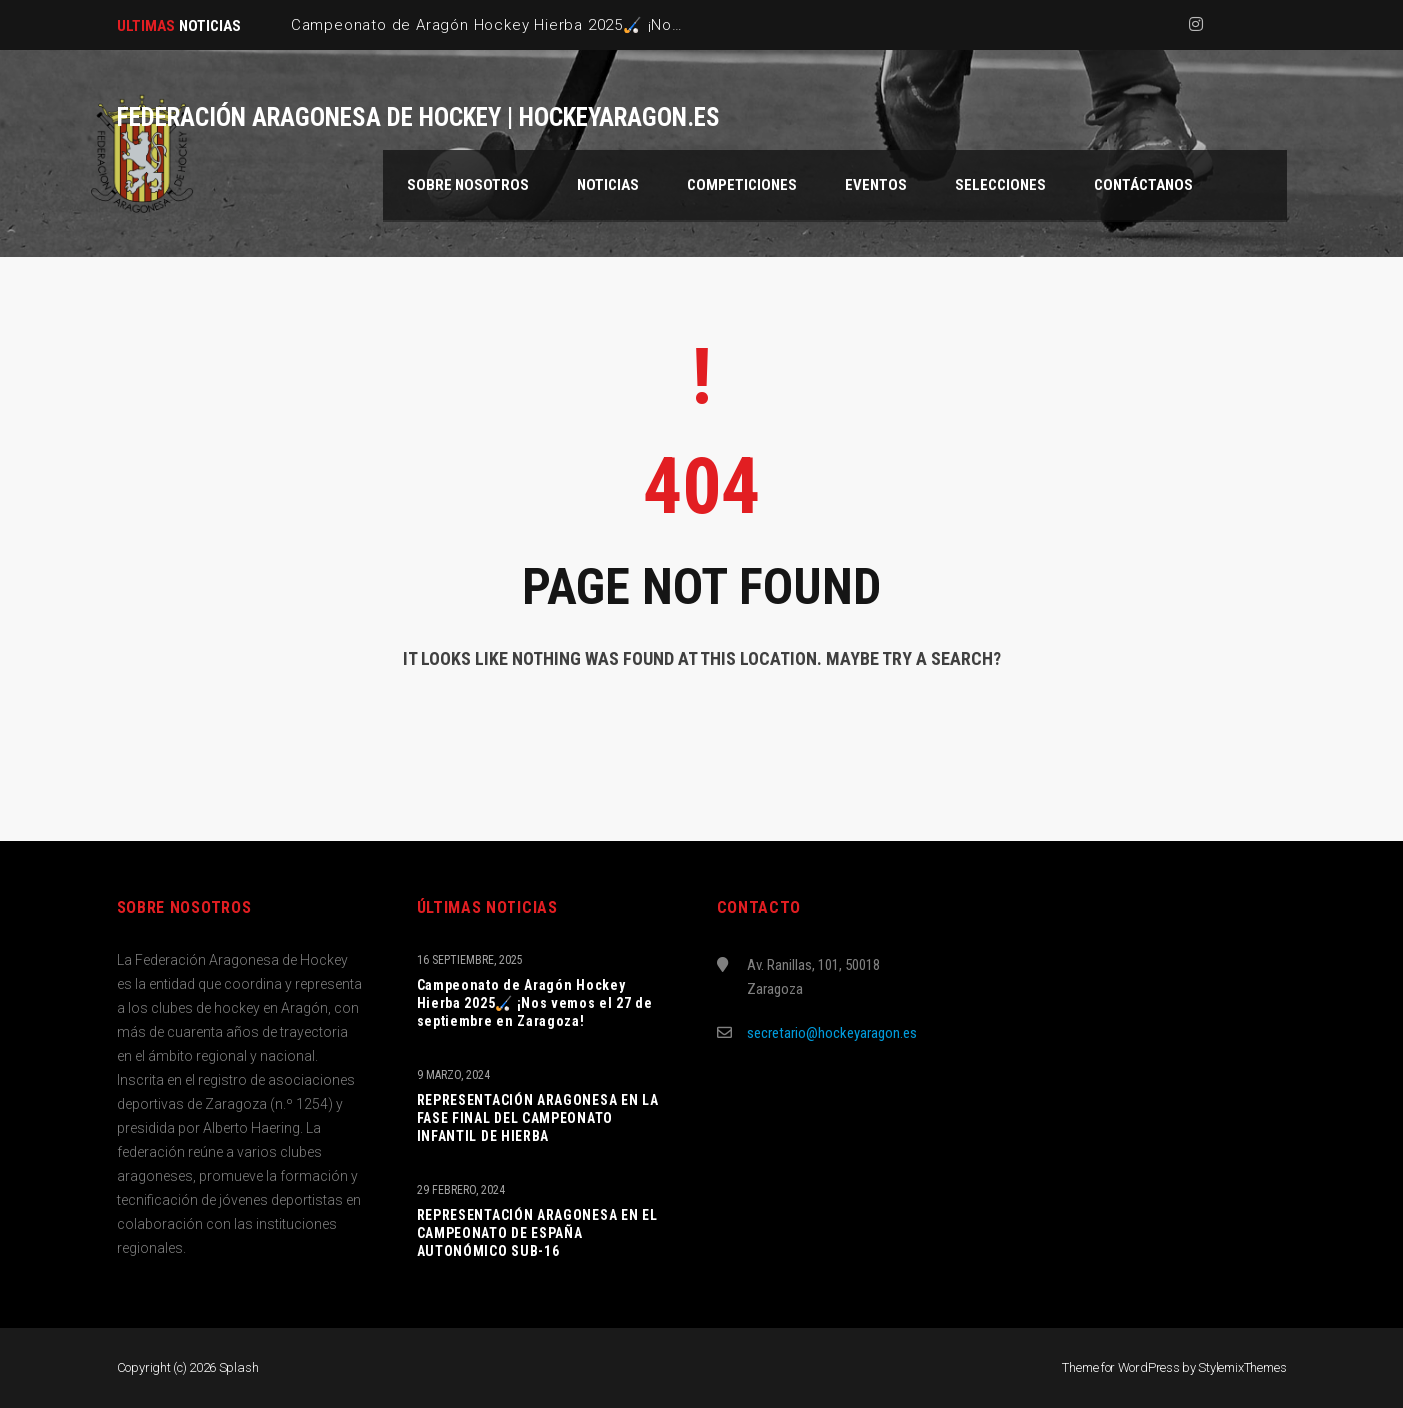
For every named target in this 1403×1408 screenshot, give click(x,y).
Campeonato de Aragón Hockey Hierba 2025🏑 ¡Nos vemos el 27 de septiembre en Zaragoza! (535, 1003)
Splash (239, 1367)
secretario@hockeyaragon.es (832, 1033)
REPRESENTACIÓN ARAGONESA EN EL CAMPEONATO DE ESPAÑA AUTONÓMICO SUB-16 (537, 1233)
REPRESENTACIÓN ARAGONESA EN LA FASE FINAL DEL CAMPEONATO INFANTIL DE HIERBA (538, 1118)
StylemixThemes (1242, 1367)
